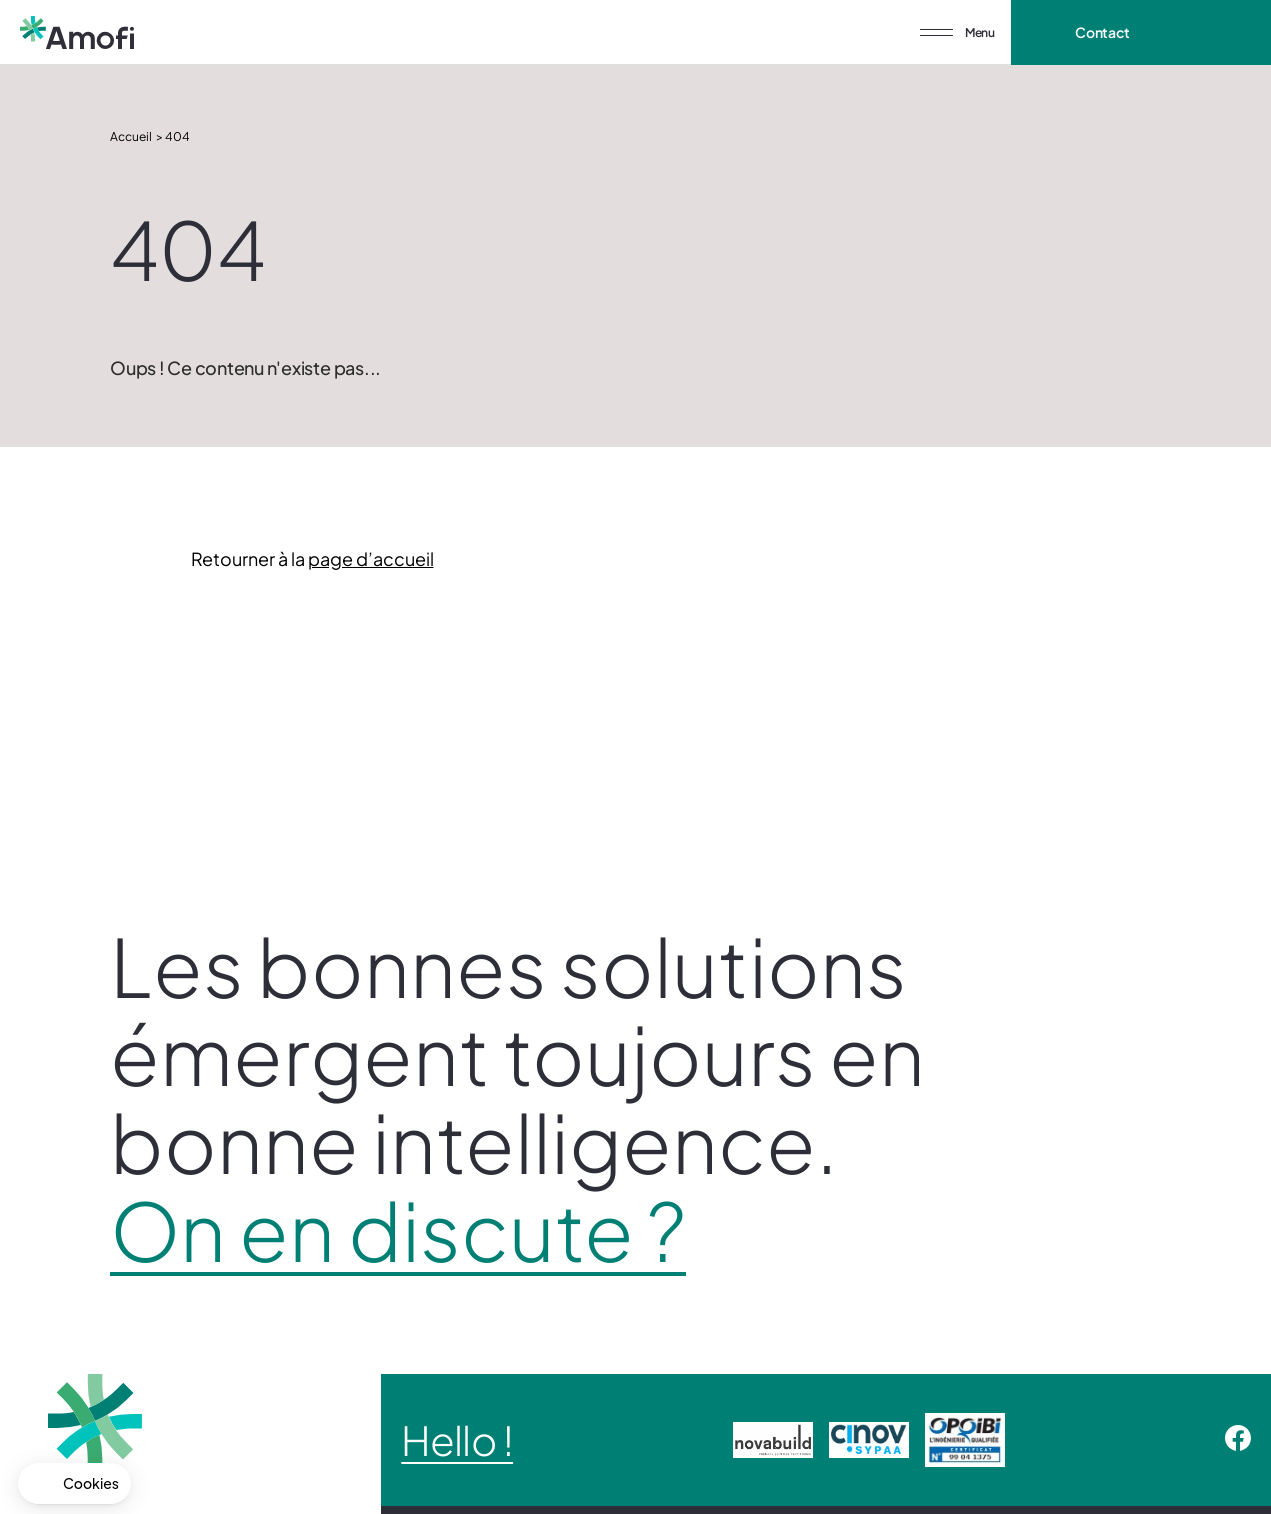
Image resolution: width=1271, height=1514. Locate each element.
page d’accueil (371, 558)
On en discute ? (398, 1230)
